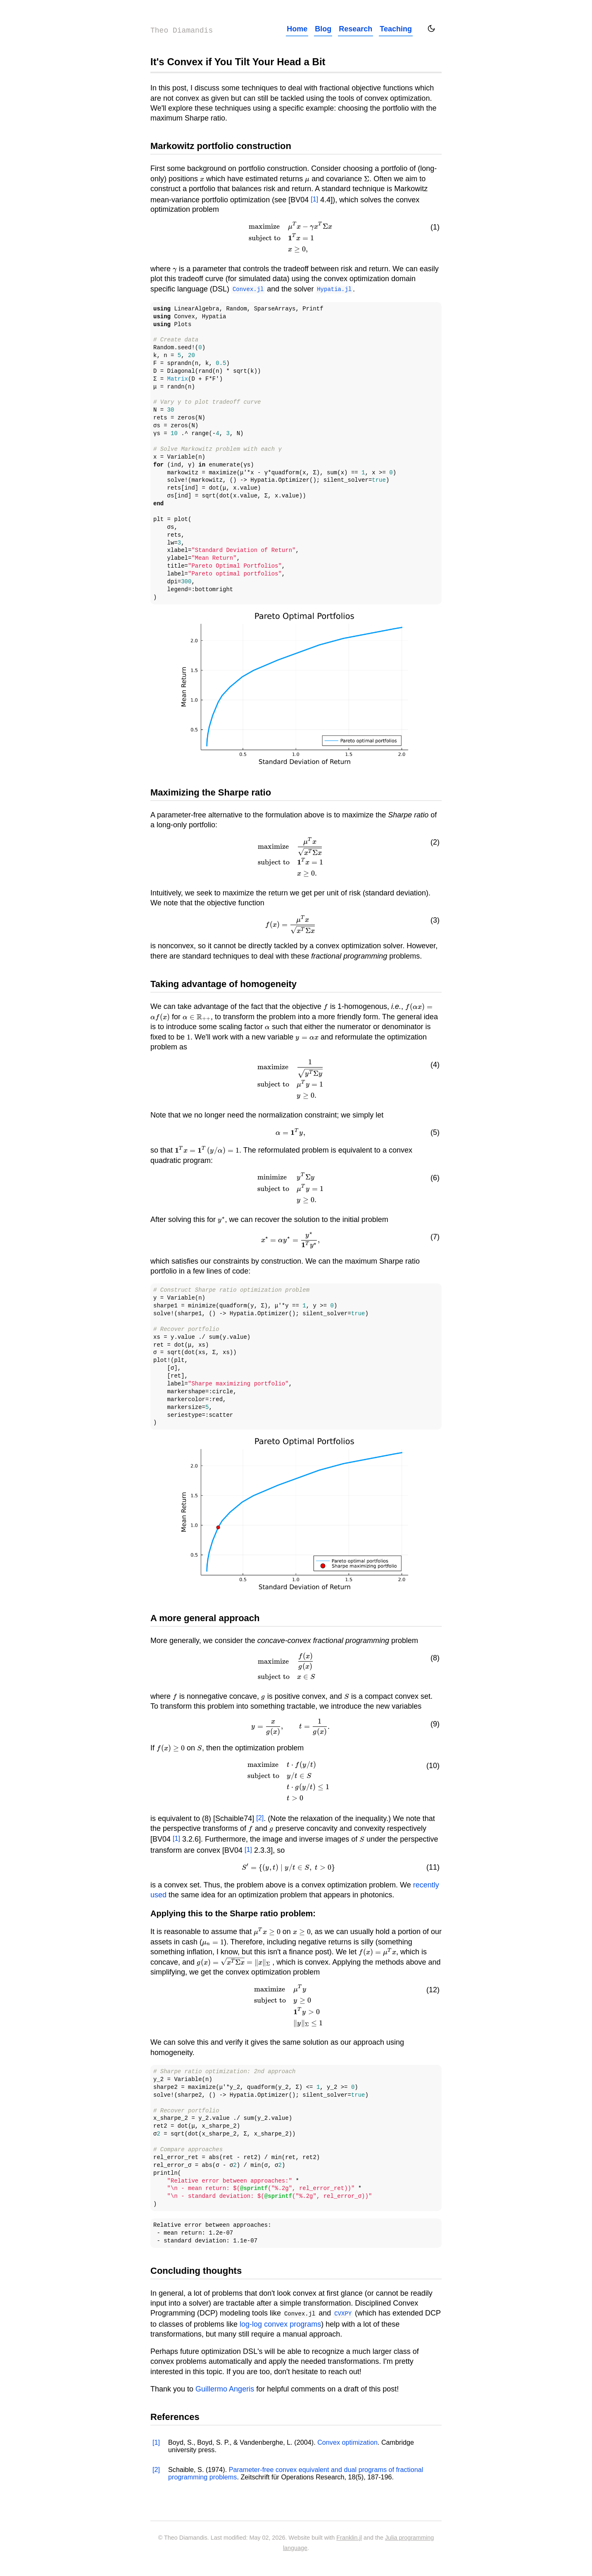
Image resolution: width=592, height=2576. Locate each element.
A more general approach (204, 1617)
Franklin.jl (349, 2536)
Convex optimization (347, 2441)
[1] (314, 199)
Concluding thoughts (196, 2270)
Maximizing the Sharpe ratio (210, 792)
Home (297, 29)
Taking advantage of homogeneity (223, 983)
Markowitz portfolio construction (220, 146)
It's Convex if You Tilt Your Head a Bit (238, 61)
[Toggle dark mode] (431, 28)
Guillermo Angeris (224, 2388)
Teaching (396, 29)
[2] (260, 1817)
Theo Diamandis (181, 31)
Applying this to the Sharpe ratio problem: (233, 1913)
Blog (323, 29)
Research (355, 29)
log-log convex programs (280, 2323)
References (175, 2416)
